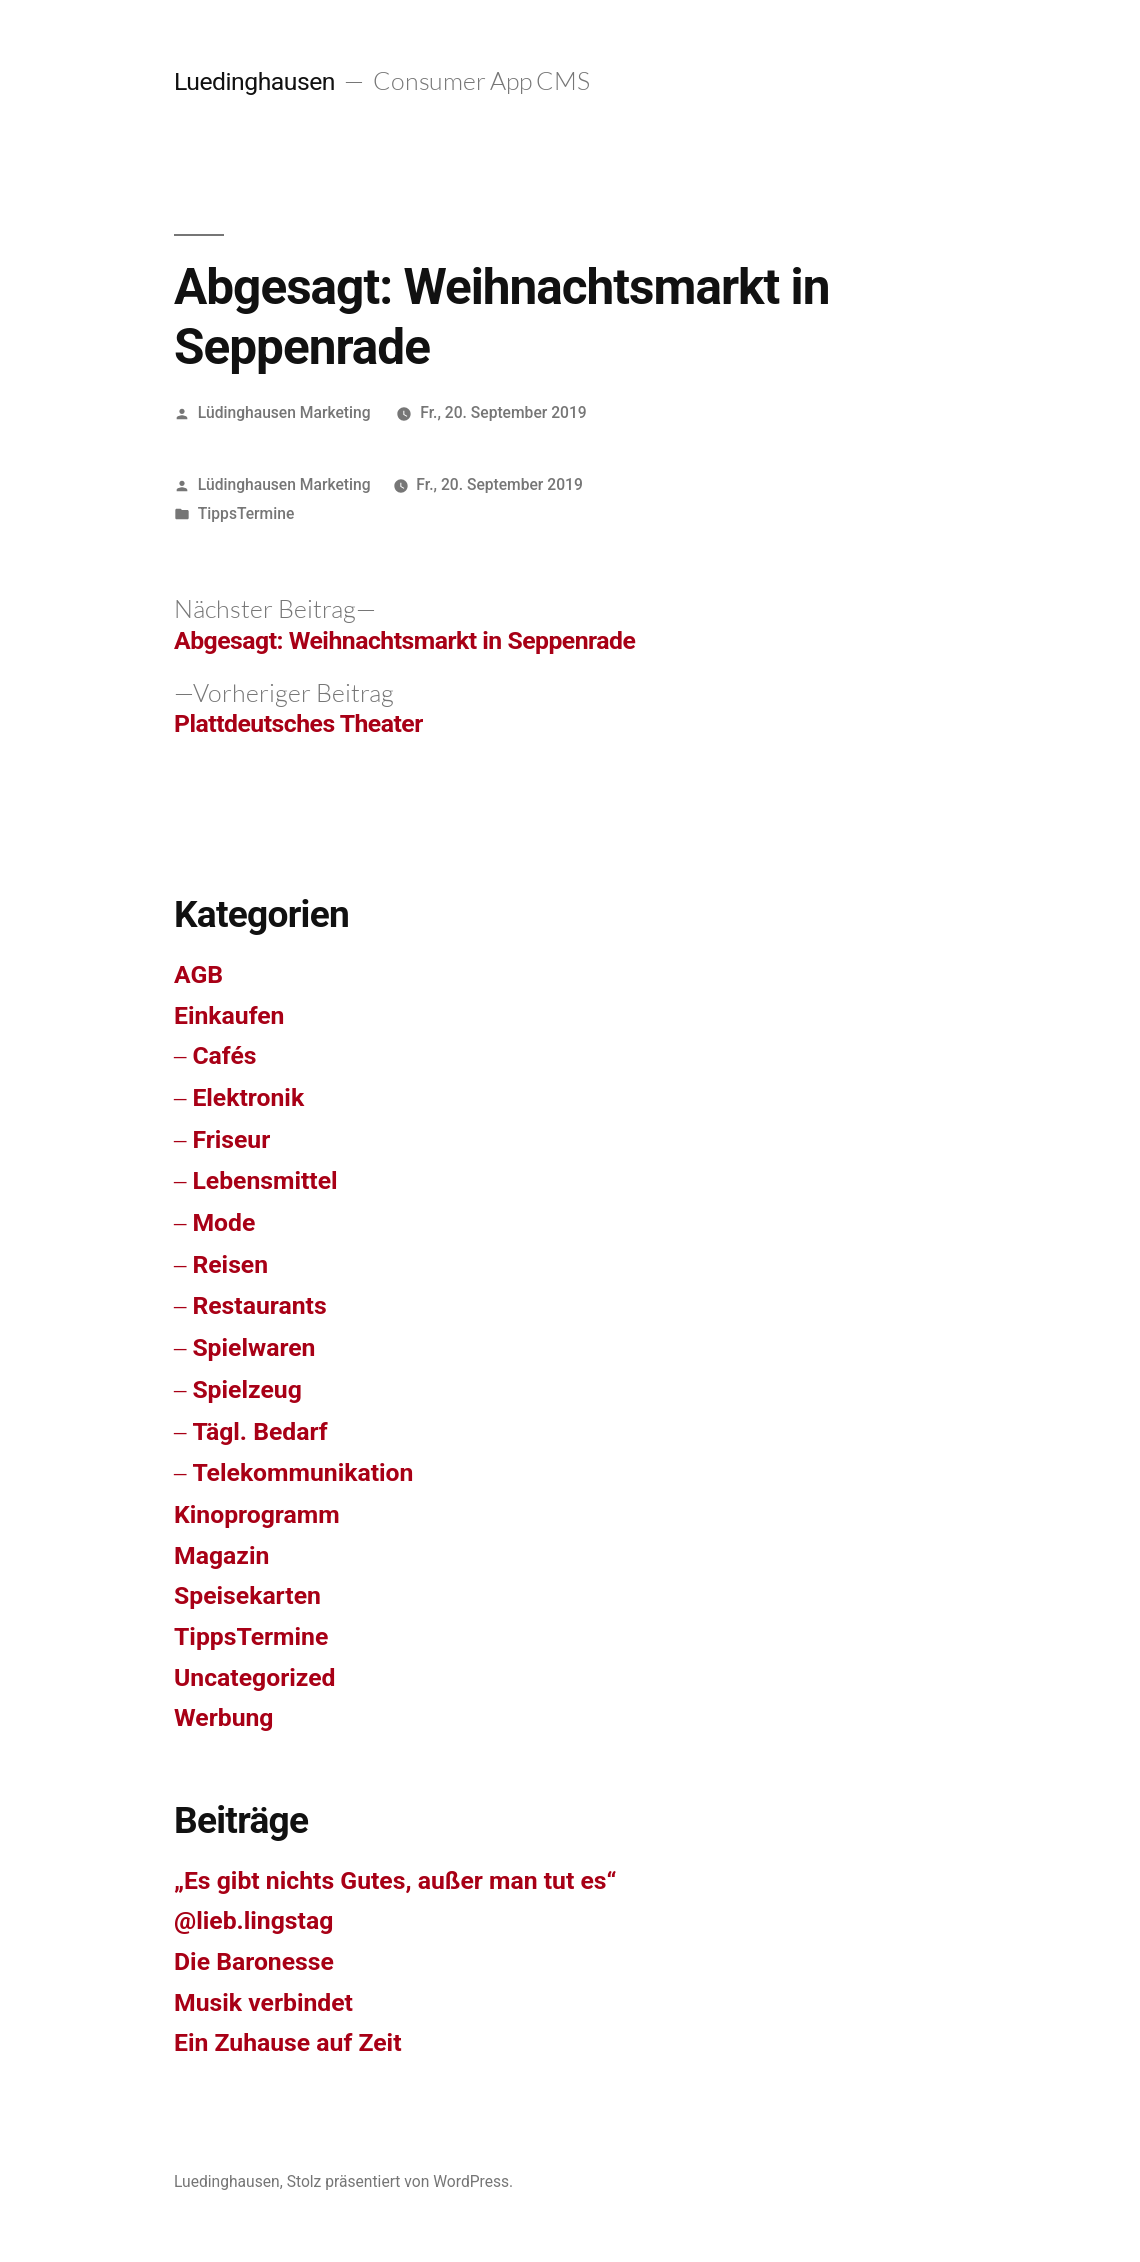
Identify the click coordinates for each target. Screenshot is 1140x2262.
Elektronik (248, 1097)
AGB (198, 974)
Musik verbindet (263, 2002)
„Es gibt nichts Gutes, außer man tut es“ (395, 1880)
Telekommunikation (302, 1472)
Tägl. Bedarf (259, 1431)
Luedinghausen (254, 81)
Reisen (230, 1264)
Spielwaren (253, 1347)
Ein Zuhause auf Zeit (288, 2042)
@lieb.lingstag (253, 1920)
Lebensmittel (264, 1180)
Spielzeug (246, 1389)
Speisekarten (247, 1595)
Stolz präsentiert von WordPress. (400, 2181)
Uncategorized (255, 1677)
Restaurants (259, 1305)
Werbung (224, 1717)
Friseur (231, 1139)
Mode (223, 1222)
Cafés (224, 1055)
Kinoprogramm (257, 1514)
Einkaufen (229, 1015)
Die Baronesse (254, 1961)
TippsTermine (246, 513)
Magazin (221, 1555)
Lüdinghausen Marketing (284, 412)
